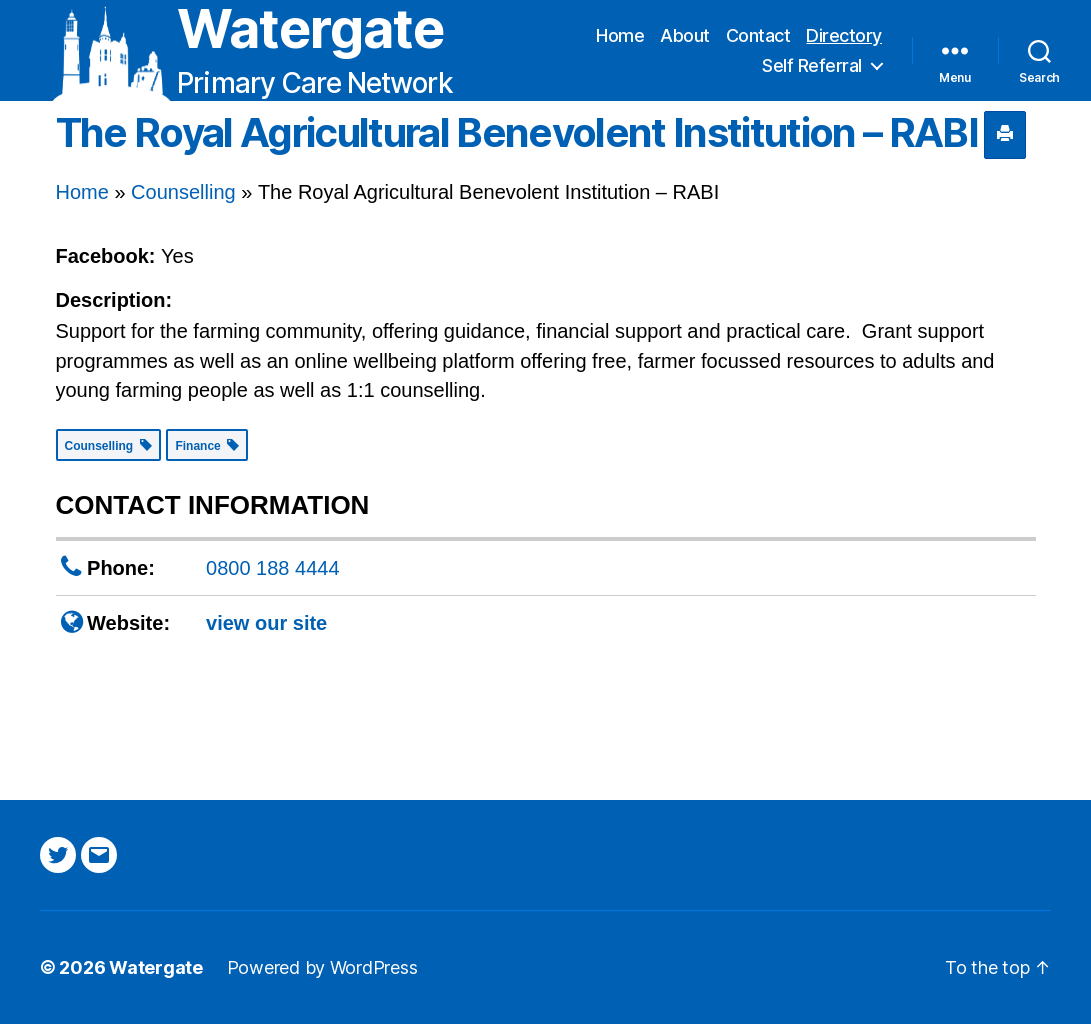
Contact (758, 35)
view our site (266, 623)
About (685, 35)
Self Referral (812, 65)
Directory (844, 35)
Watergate (310, 29)
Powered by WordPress (322, 967)
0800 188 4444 (272, 568)
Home (620, 35)
